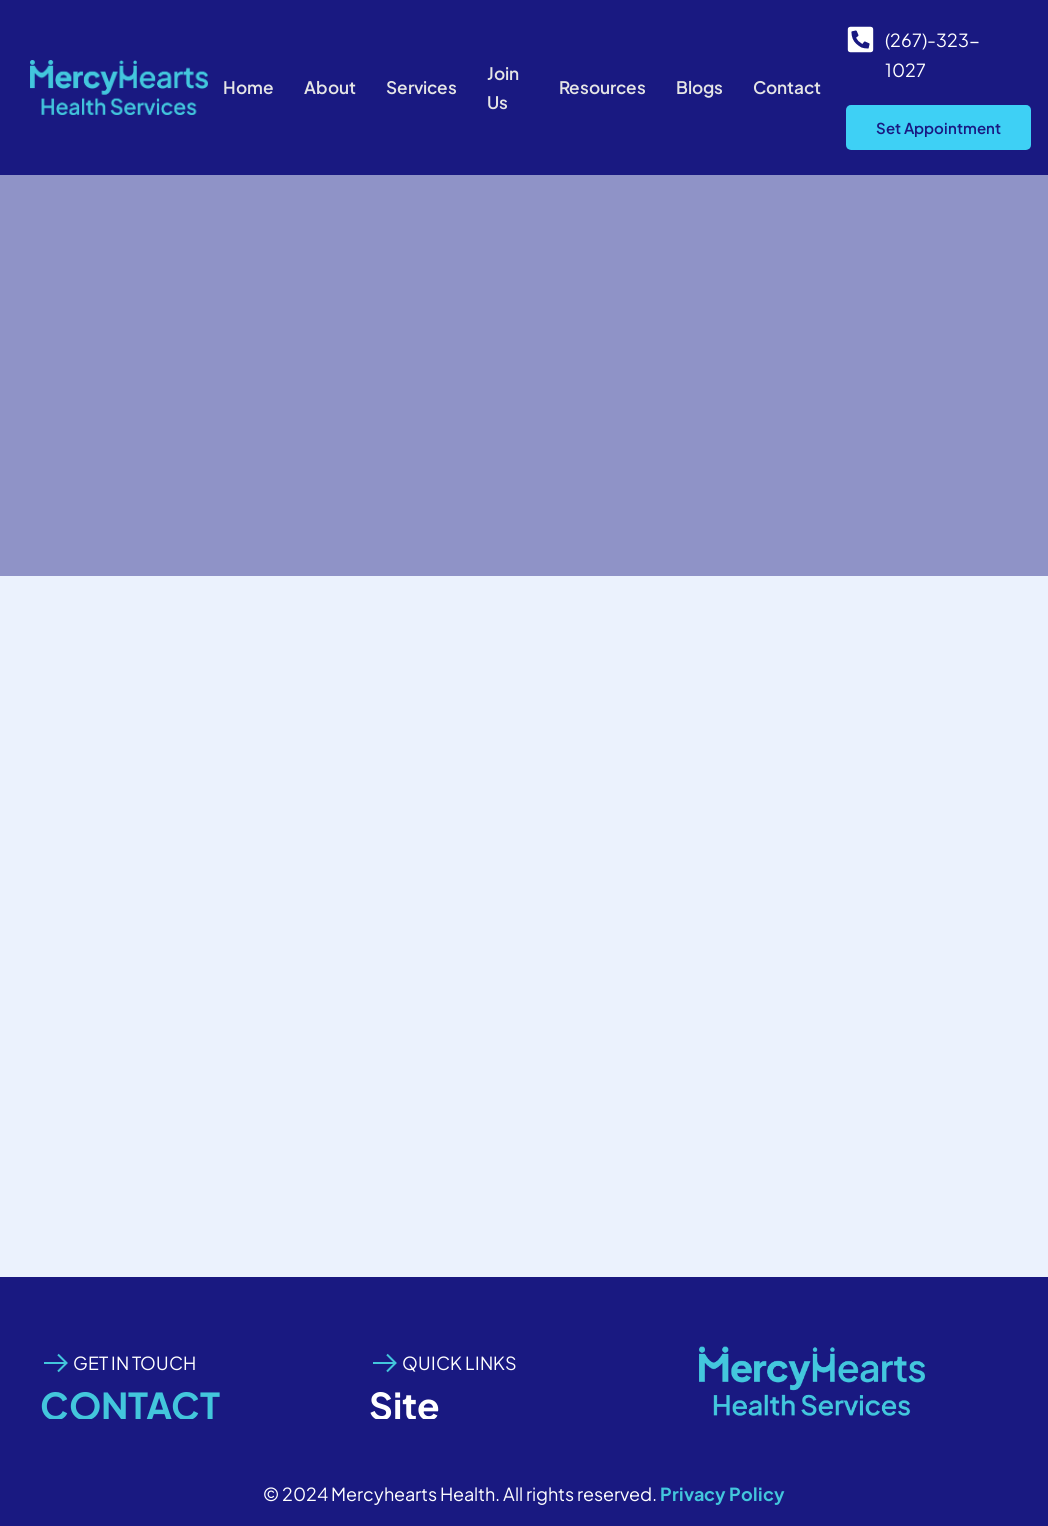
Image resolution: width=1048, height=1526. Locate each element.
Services (421, 87)
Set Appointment (938, 127)
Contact (790, 87)
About (327, 87)
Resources (599, 87)
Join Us (506, 87)
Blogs (699, 87)
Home (243, 87)
